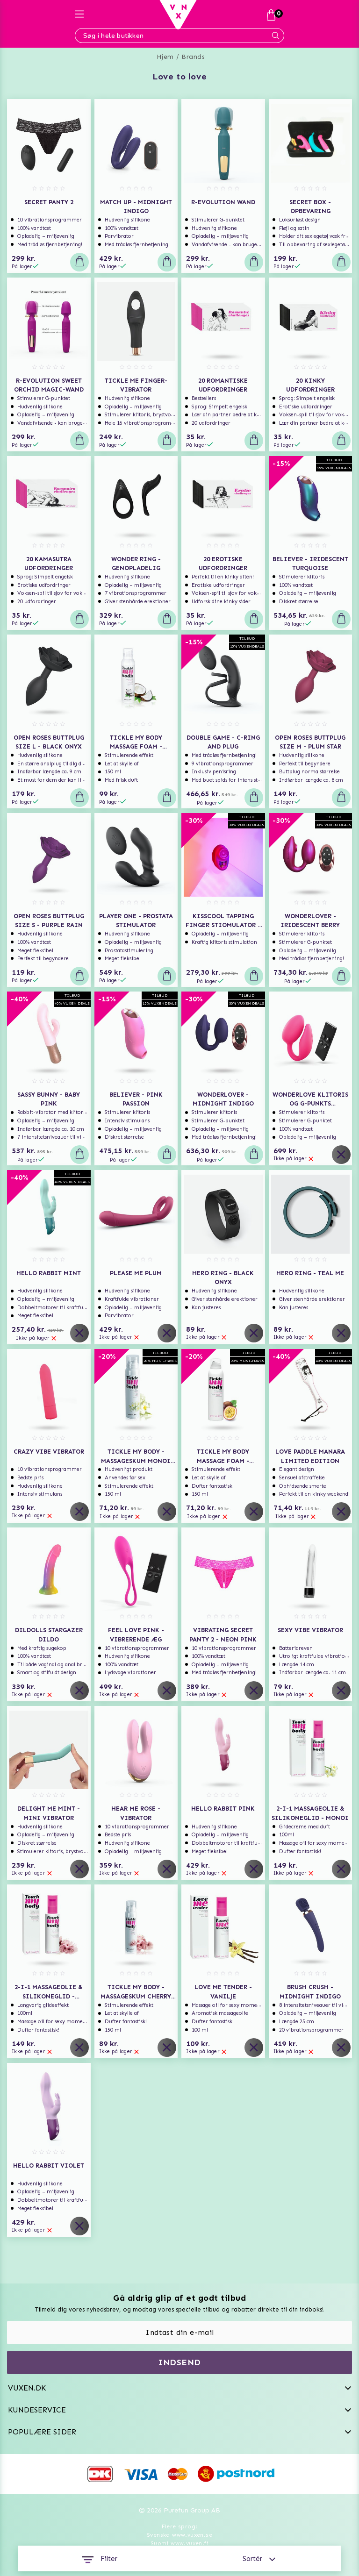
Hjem (165, 57)
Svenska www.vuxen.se (179, 2535)
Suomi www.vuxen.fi (179, 2543)
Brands (193, 57)
